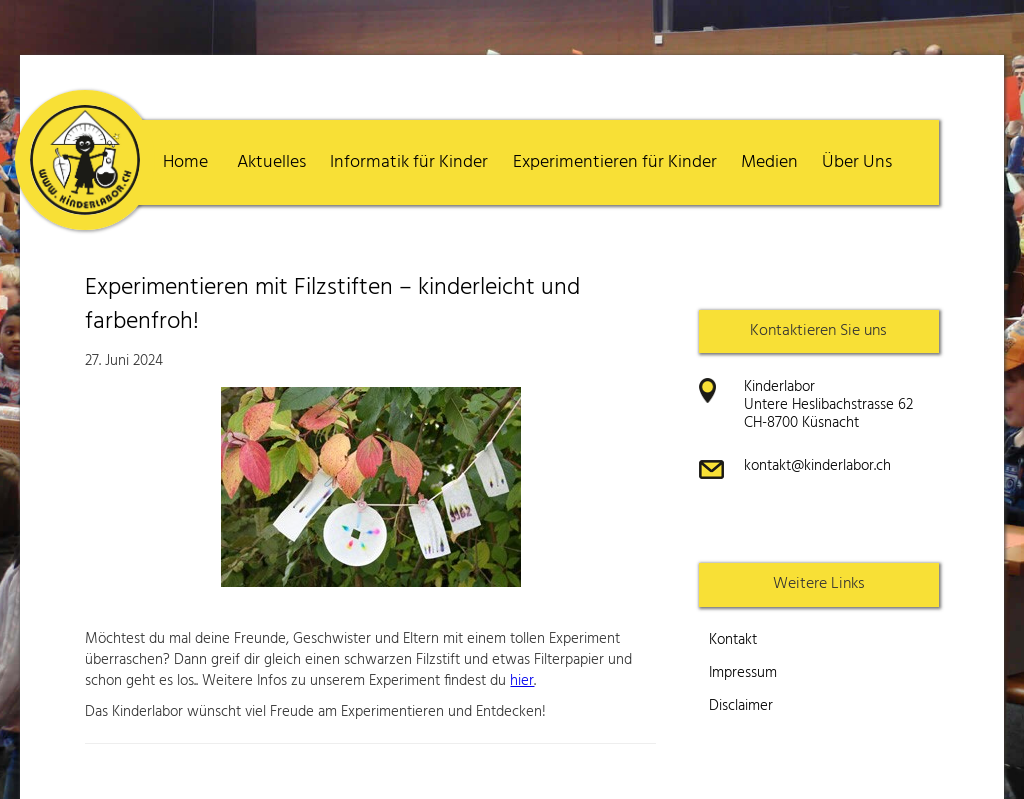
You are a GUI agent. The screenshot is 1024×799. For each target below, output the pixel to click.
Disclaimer (741, 706)
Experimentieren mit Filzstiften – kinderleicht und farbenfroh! (332, 305)
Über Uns (857, 162)
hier (522, 681)
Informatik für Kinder (409, 162)
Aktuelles (271, 162)
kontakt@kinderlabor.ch (817, 466)
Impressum (743, 673)
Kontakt (733, 640)
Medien (769, 162)
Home (185, 162)
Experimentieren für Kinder (615, 162)
